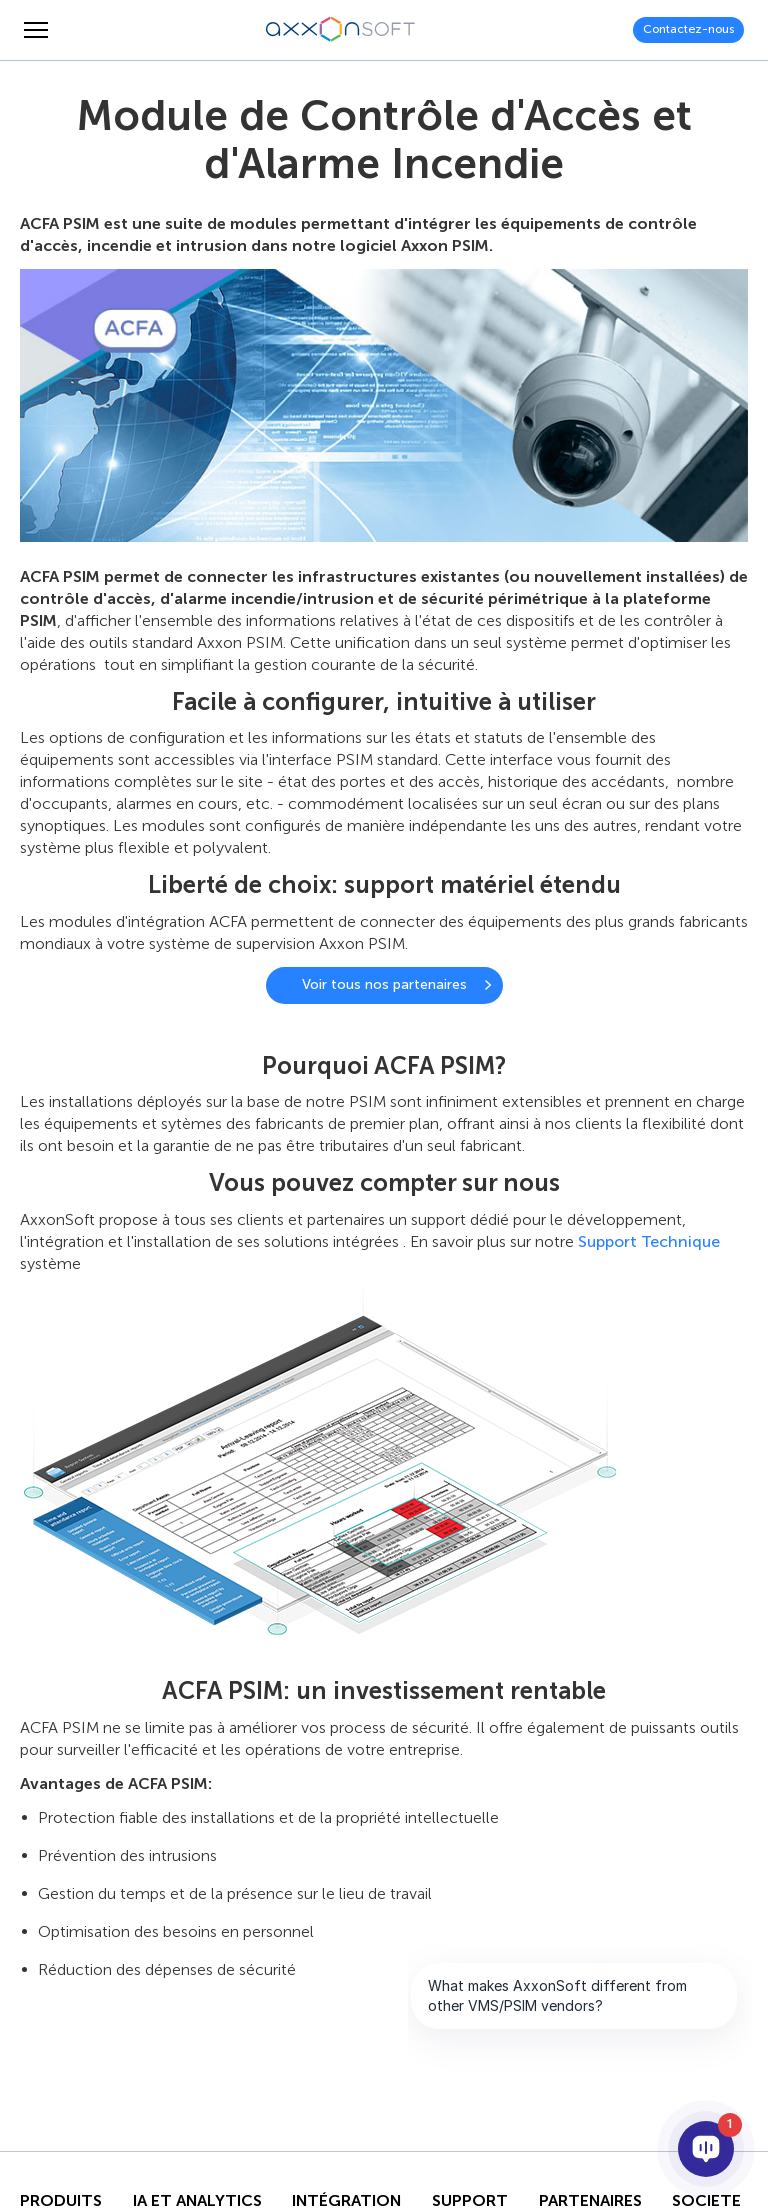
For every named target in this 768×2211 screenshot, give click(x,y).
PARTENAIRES (590, 2201)
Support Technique (649, 1241)
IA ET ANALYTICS (197, 2201)
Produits (61, 2201)
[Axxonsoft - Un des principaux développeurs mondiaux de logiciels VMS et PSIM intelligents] (341, 30)
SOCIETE (706, 2201)
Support (470, 2201)
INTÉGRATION (346, 2201)
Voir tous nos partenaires (384, 984)
